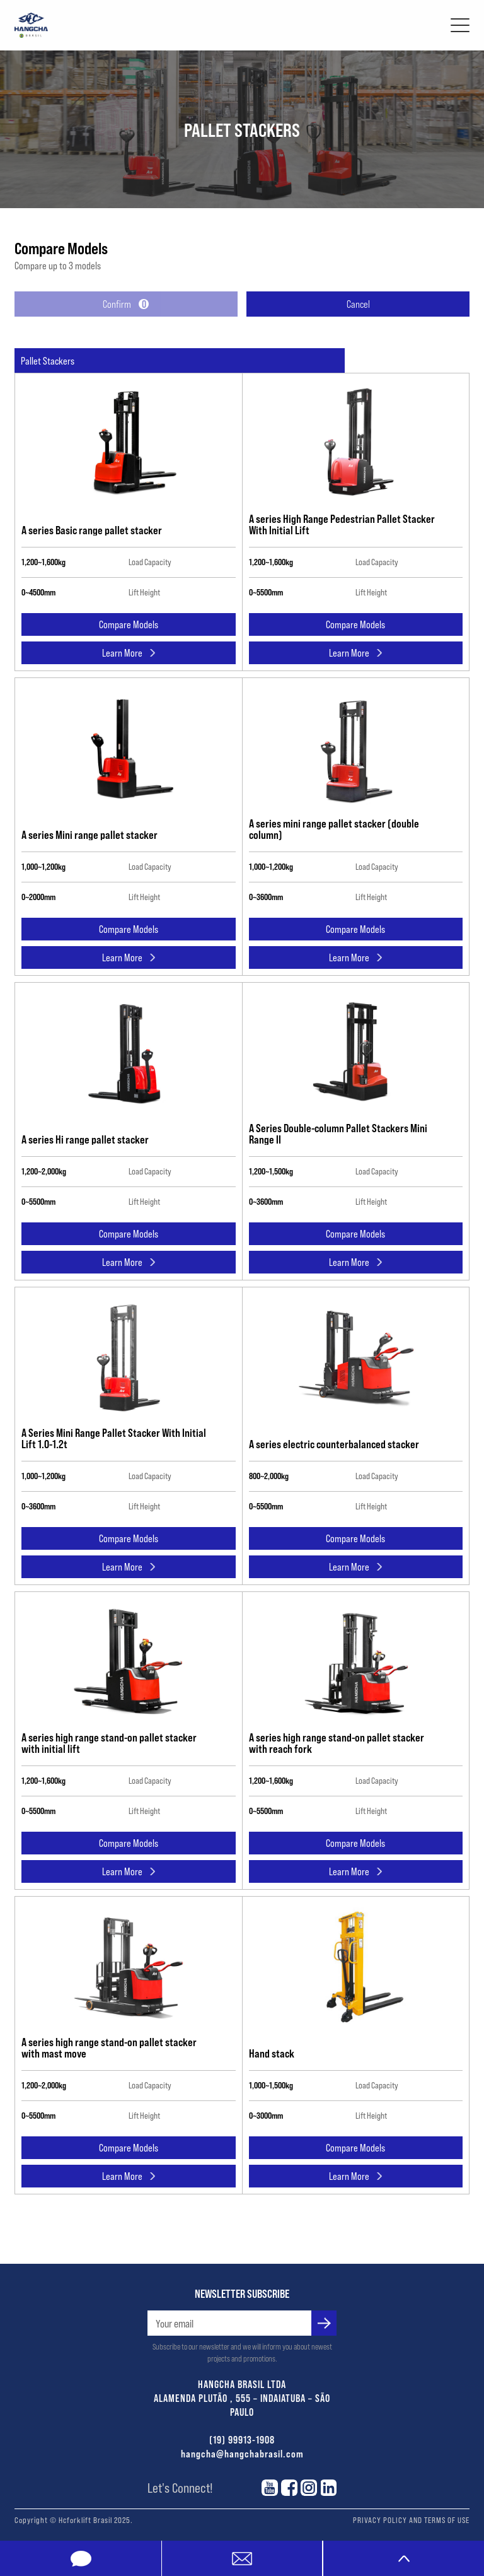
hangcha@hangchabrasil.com (242, 2453)
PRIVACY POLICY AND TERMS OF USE (411, 2520)
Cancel (358, 304)
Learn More (128, 653)
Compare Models (128, 624)
